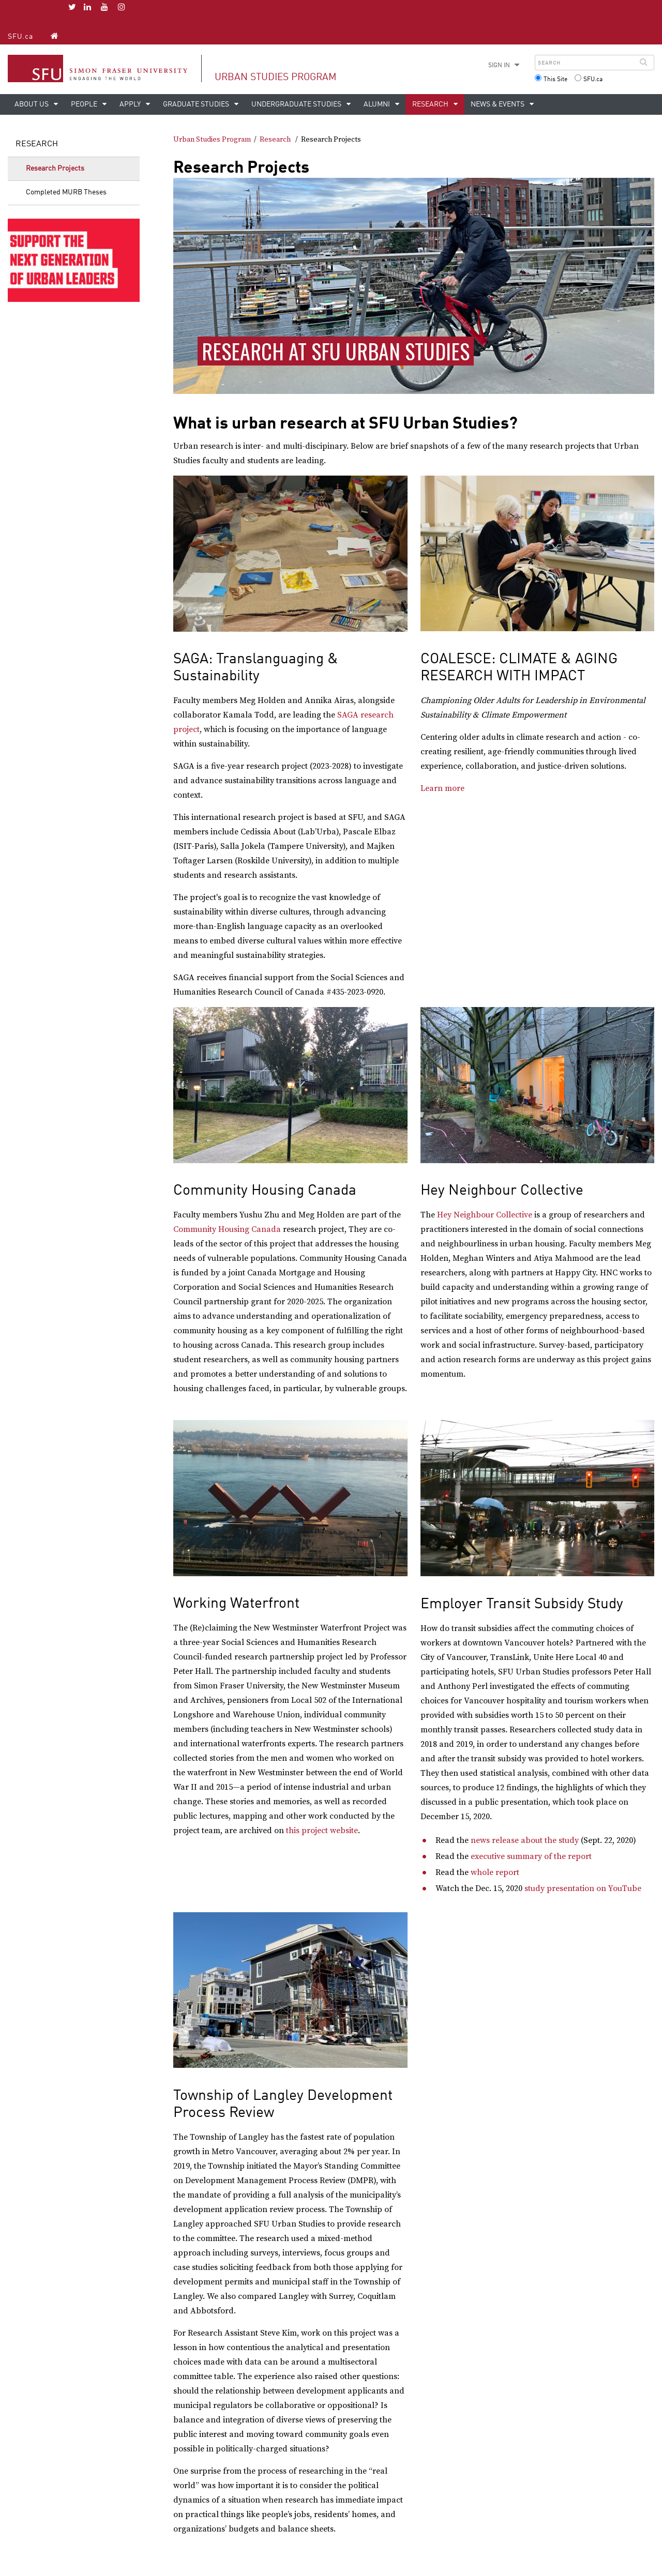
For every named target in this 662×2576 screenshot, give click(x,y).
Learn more (442, 788)
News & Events (498, 104)
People (85, 104)
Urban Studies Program (276, 77)
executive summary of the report (532, 1856)
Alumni (378, 104)
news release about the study (525, 1840)
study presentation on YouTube (583, 1888)
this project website (322, 1830)
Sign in (499, 66)
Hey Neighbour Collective (484, 1215)
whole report (496, 1872)
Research (431, 104)
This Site (555, 80)
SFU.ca (20, 36)
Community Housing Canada (227, 1229)
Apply (130, 104)
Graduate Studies (197, 104)
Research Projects (55, 168)
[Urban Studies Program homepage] (54, 35)
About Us (32, 104)
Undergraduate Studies (297, 104)
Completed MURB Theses (66, 192)
